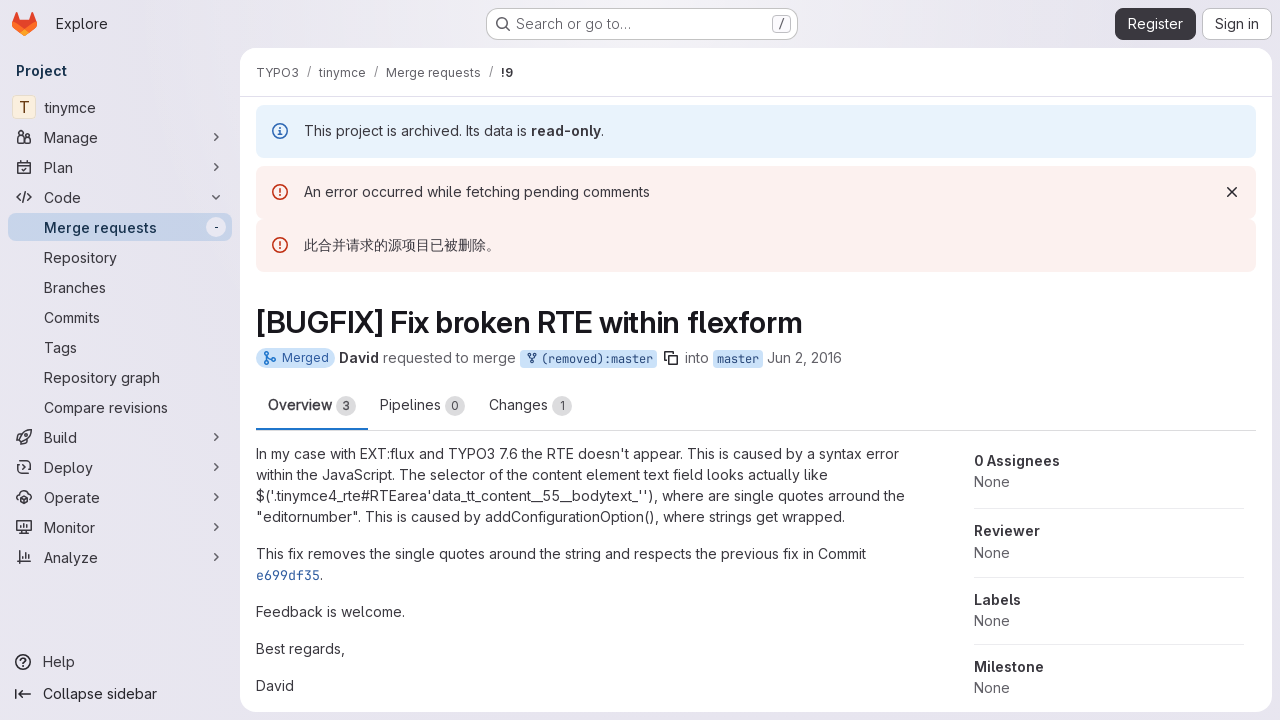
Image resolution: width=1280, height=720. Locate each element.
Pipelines (422, 406)
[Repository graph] (120, 377)
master (738, 359)
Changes (530, 406)
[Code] (120, 197)
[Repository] (120, 257)
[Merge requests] (120, 227)
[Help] (120, 662)
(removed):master (588, 359)
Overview (312, 406)
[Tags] (120, 347)
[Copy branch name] (671, 358)
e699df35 (288, 575)
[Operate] (120, 497)
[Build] (120, 437)
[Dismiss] (1232, 192)
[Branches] (120, 287)
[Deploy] (120, 467)
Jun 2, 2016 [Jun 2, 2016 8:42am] (804, 357)
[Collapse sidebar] (120, 694)
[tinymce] (120, 107)
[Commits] (120, 317)
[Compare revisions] (120, 407)
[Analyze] (120, 557)
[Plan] (120, 167)
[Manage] (120, 137)
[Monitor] (120, 527)
